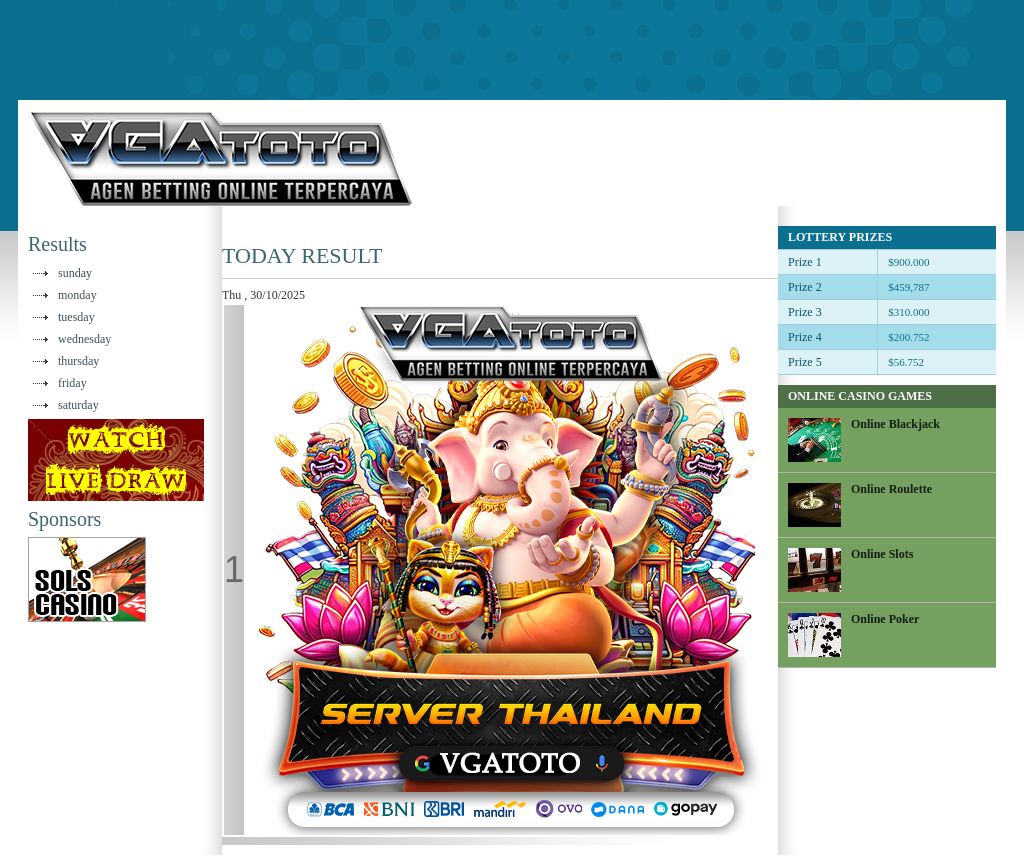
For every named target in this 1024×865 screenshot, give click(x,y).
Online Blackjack (895, 424)
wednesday (84, 339)
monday (77, 295)
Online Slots (882, 554)
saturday (78, 405)
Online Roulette (891, 489)
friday (72, 383)
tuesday (76, 317)
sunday (75, 273)
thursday (78, 361)
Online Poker (885, 619)
